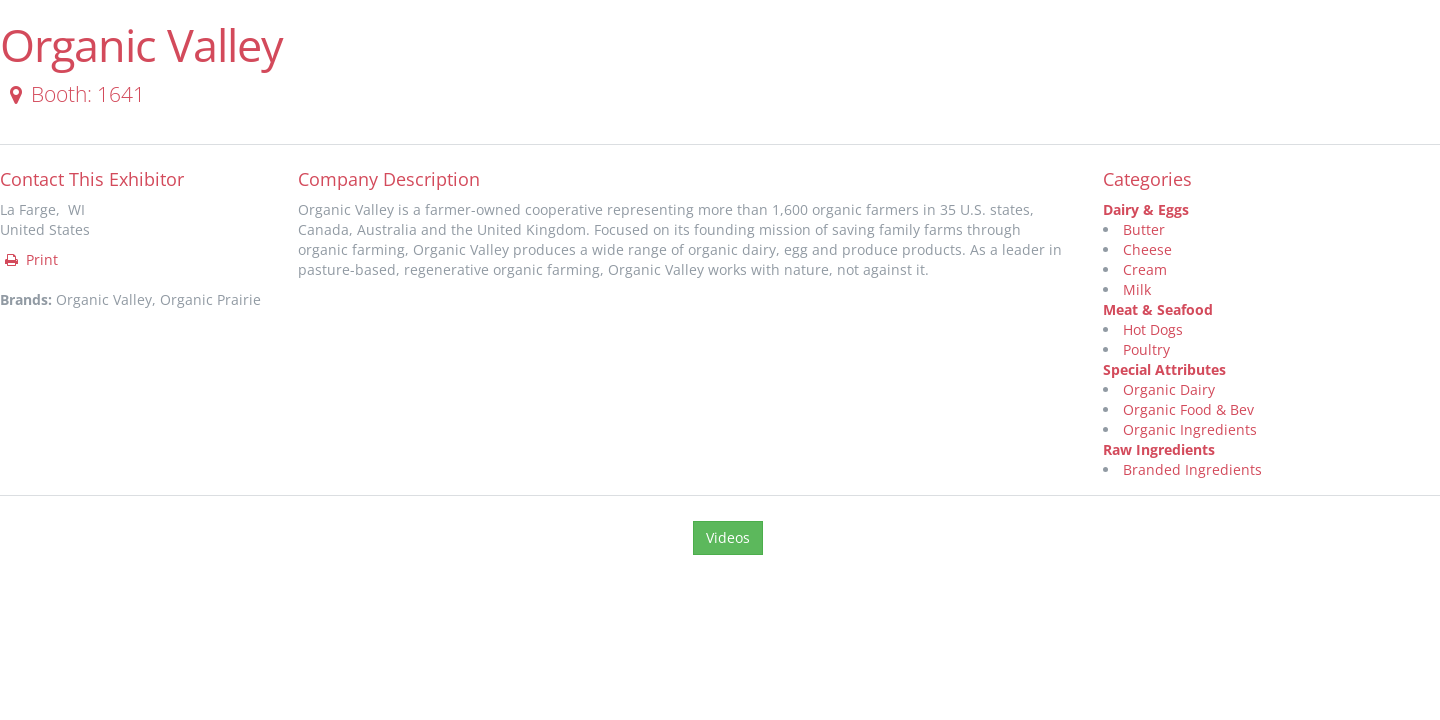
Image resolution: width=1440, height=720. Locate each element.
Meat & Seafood (1158, 309)
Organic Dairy (1169, 389)
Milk (1137, 289)
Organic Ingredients (1190, 429)
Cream (1145, 269)
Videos (728, 537)
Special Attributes (1164, 369)
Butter (1144, 229)
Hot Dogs (1153, 329)
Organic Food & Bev (1188, 409)
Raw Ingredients (1159, 449)
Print (30, 259)
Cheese (1147, 249)
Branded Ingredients (1192, 469)
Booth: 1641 (73, 94)
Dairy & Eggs (1146, 209)
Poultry (1146, 349)
